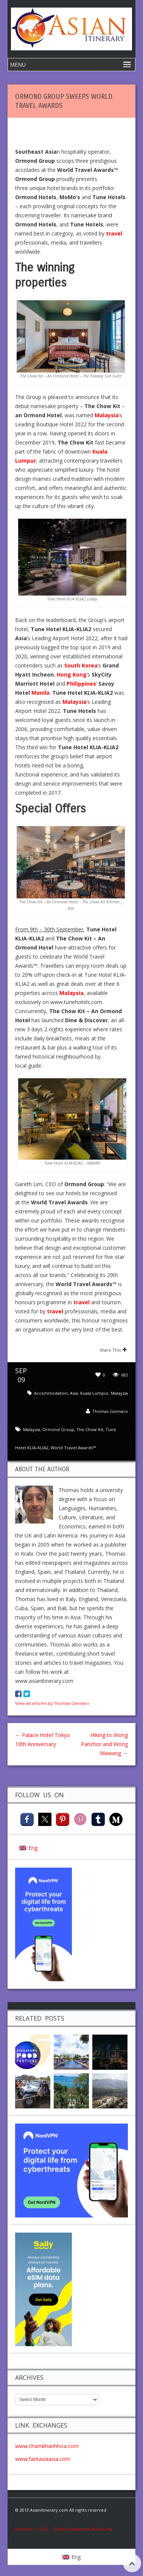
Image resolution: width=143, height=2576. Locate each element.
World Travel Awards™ (73, 1447)
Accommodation (51, 1393)
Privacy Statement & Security (83, 2529)
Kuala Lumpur (94, 1393)
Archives (26, 2529)
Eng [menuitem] (32, 1847)
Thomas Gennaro (110, 1411)
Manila (40, 692)
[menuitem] (28, 1847)
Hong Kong (72, 674)
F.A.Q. (43, 2529)
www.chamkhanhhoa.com (47, 2446)
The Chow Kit (89, 1429)
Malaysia (119, 1393)
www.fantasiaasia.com (42, 2458)
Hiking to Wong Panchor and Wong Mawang (104, 1744)
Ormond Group (58, 1429)
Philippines (81, 683)
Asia (74, 1393)
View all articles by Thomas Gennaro (52, 1703)
